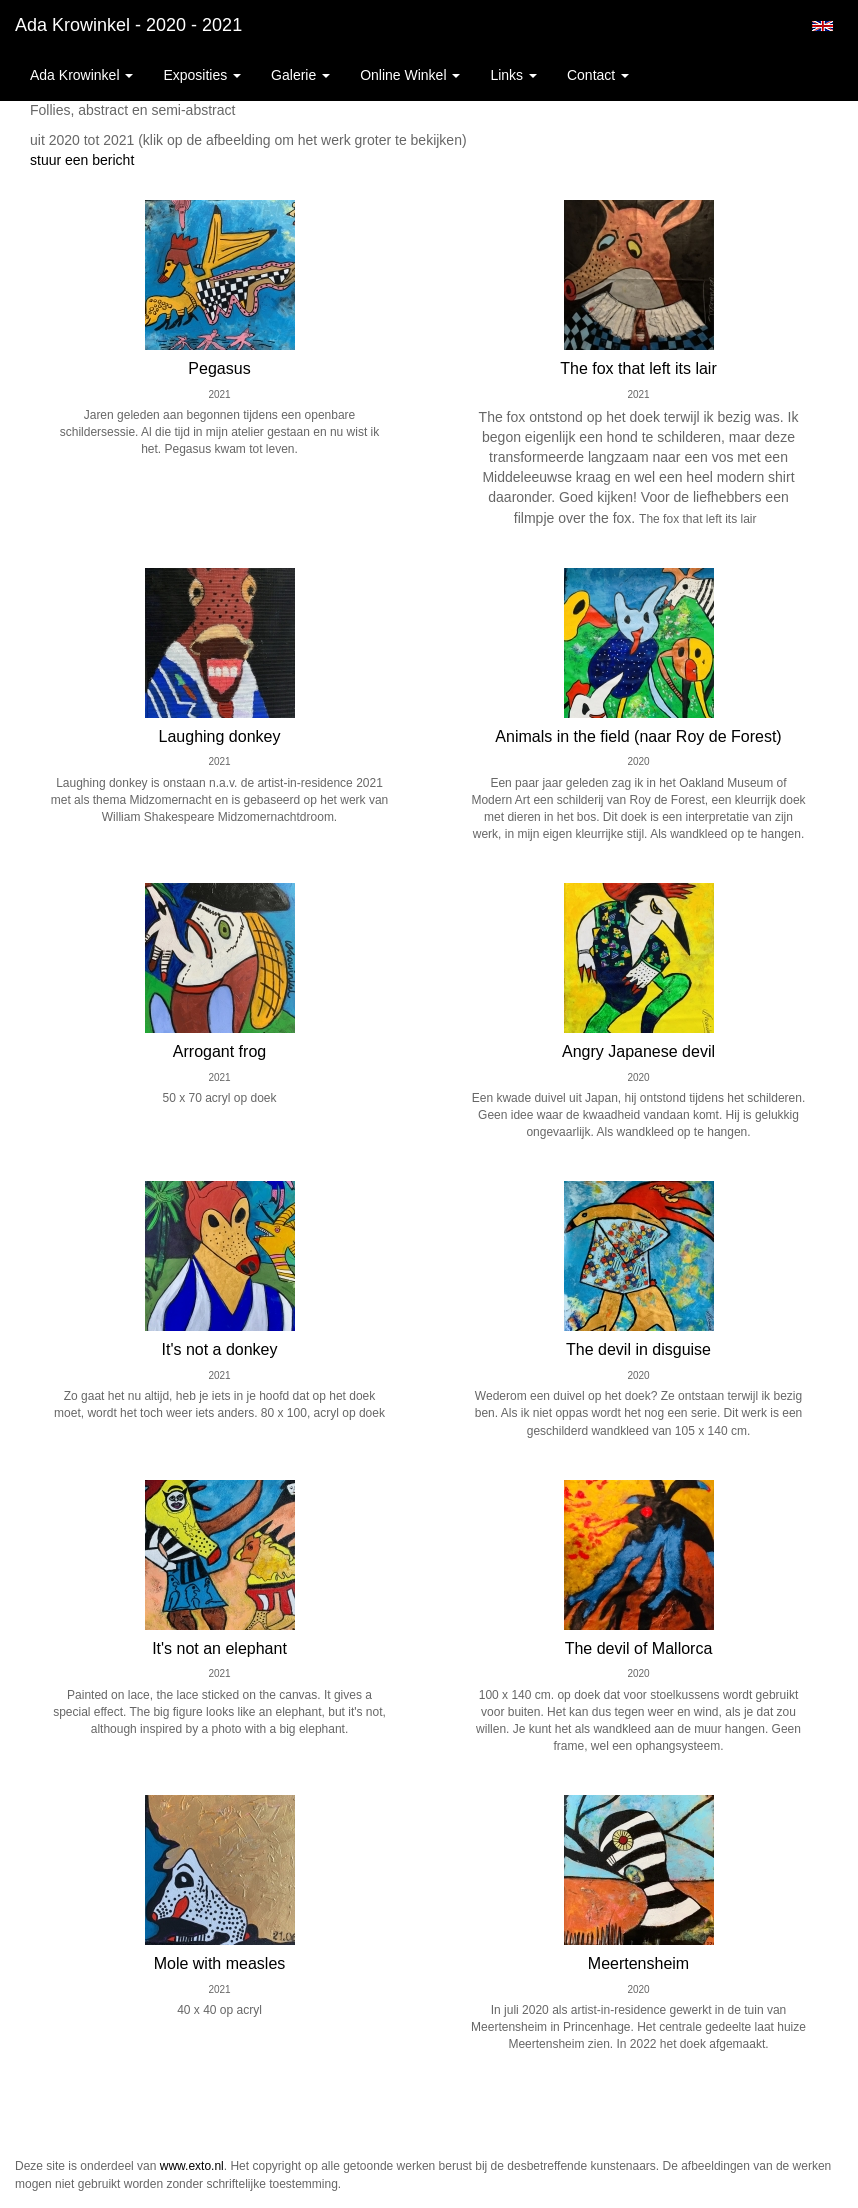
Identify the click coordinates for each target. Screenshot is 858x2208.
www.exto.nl (192, 2166)
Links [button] (513, 75)
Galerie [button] (300, 75)
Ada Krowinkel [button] (81, 75)
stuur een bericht (82, 160)
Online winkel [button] (410, 75)
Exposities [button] (202, 75)
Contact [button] (598, 75)
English (822, 26)
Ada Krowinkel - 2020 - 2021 (128, 25)
